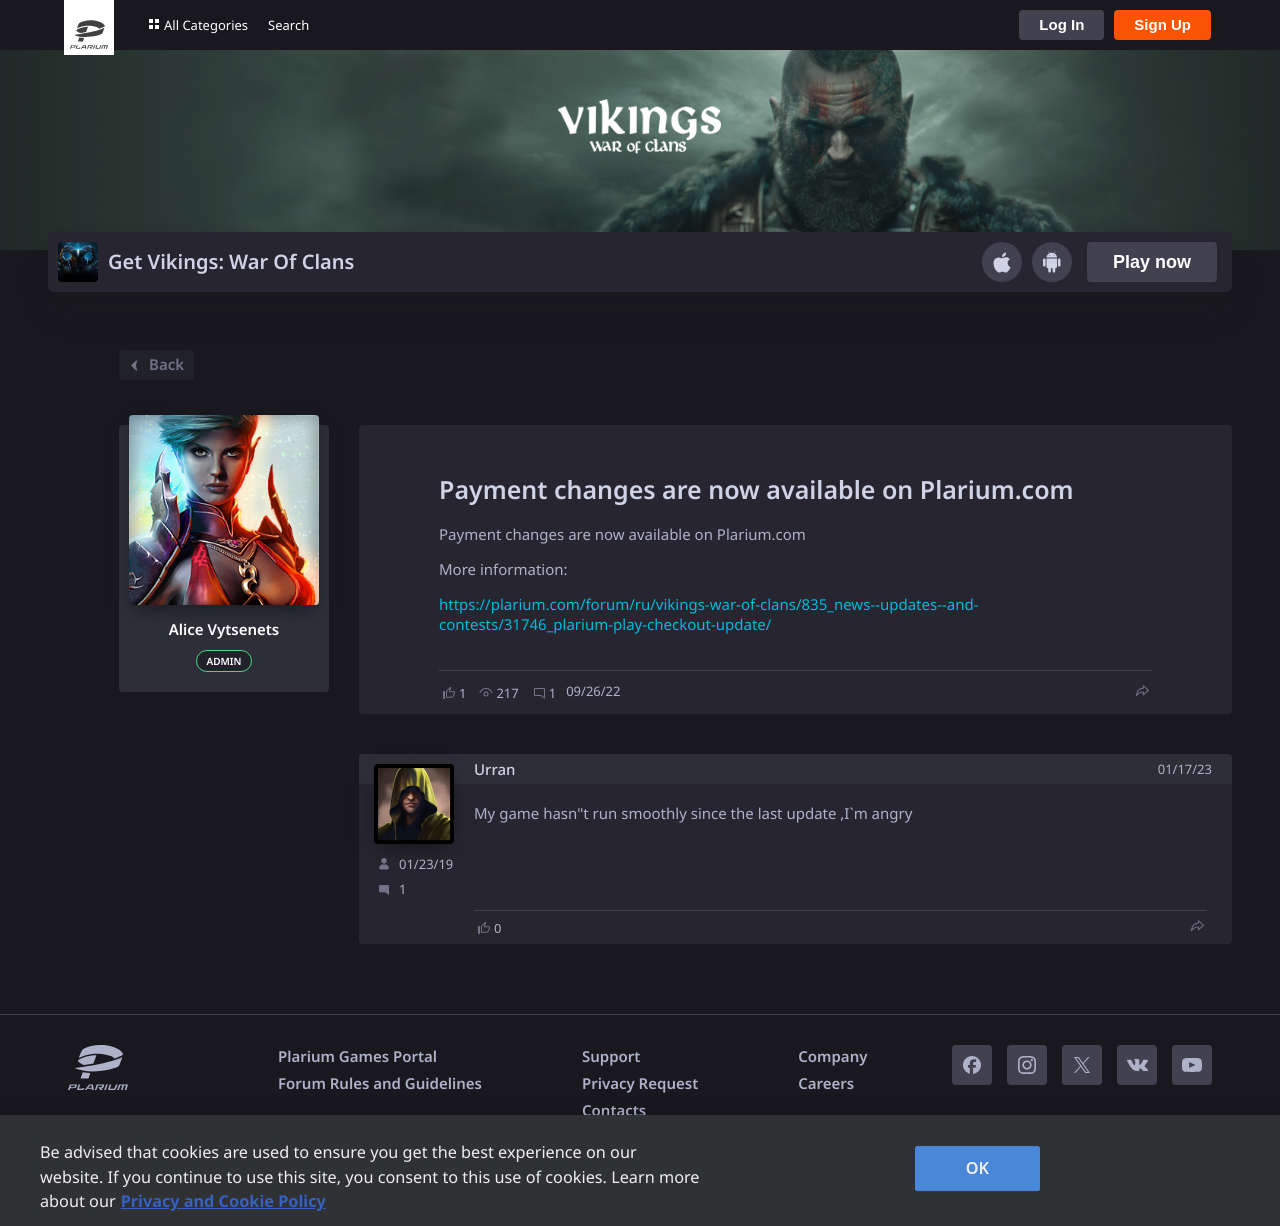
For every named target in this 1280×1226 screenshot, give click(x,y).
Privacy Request (640, 1084)
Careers (826, 1084)
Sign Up (1162, 24)
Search (288, 25)
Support (611, 1057)
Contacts (614, 1111)
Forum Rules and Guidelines (380, 1084)
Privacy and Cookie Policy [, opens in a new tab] (223, 1201)
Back (154, 365)
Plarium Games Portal (357, 1057)
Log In (1061, 24)
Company (832, 1057)
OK (978, 1168)
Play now (1152, 262)
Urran (494, 770)
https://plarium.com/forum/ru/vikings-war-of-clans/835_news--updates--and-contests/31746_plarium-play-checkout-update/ (709, 615)
